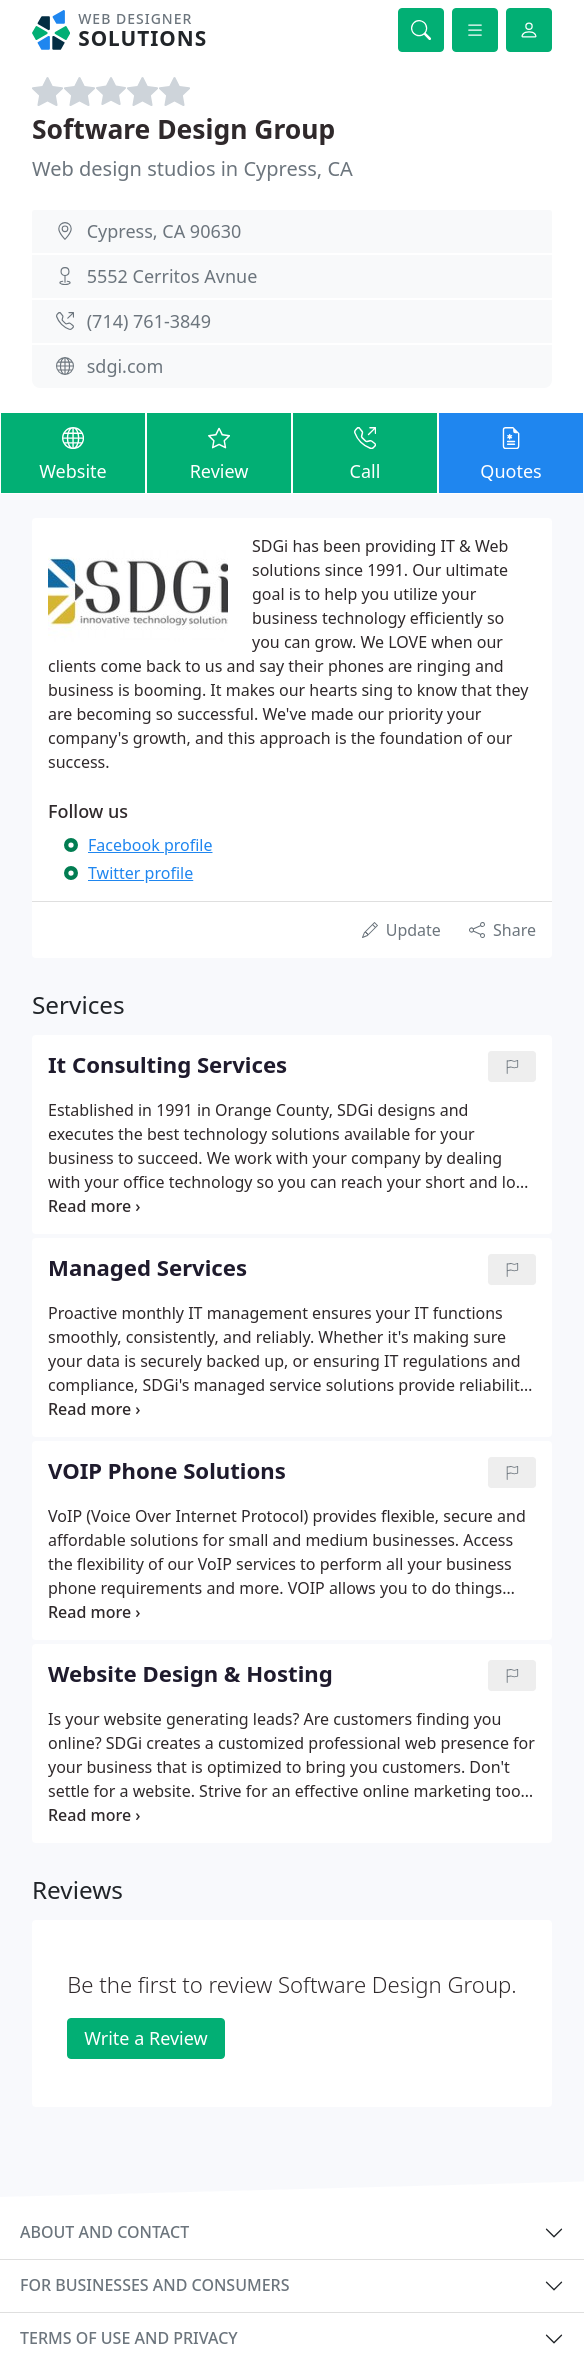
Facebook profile (150, 845)
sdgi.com (125, 366)
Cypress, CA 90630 (164, 231)
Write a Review (145, 2038)
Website (73, 452)
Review (219, 452)
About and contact (104, 2232)
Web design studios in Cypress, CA (192, 168)
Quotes (511, 452)
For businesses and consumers (154, 2285)
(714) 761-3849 (149, 321)
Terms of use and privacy (129, 2338)
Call (365, 452)
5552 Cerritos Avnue (172, 276)
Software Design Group (183, 129)
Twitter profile (140, 873)
